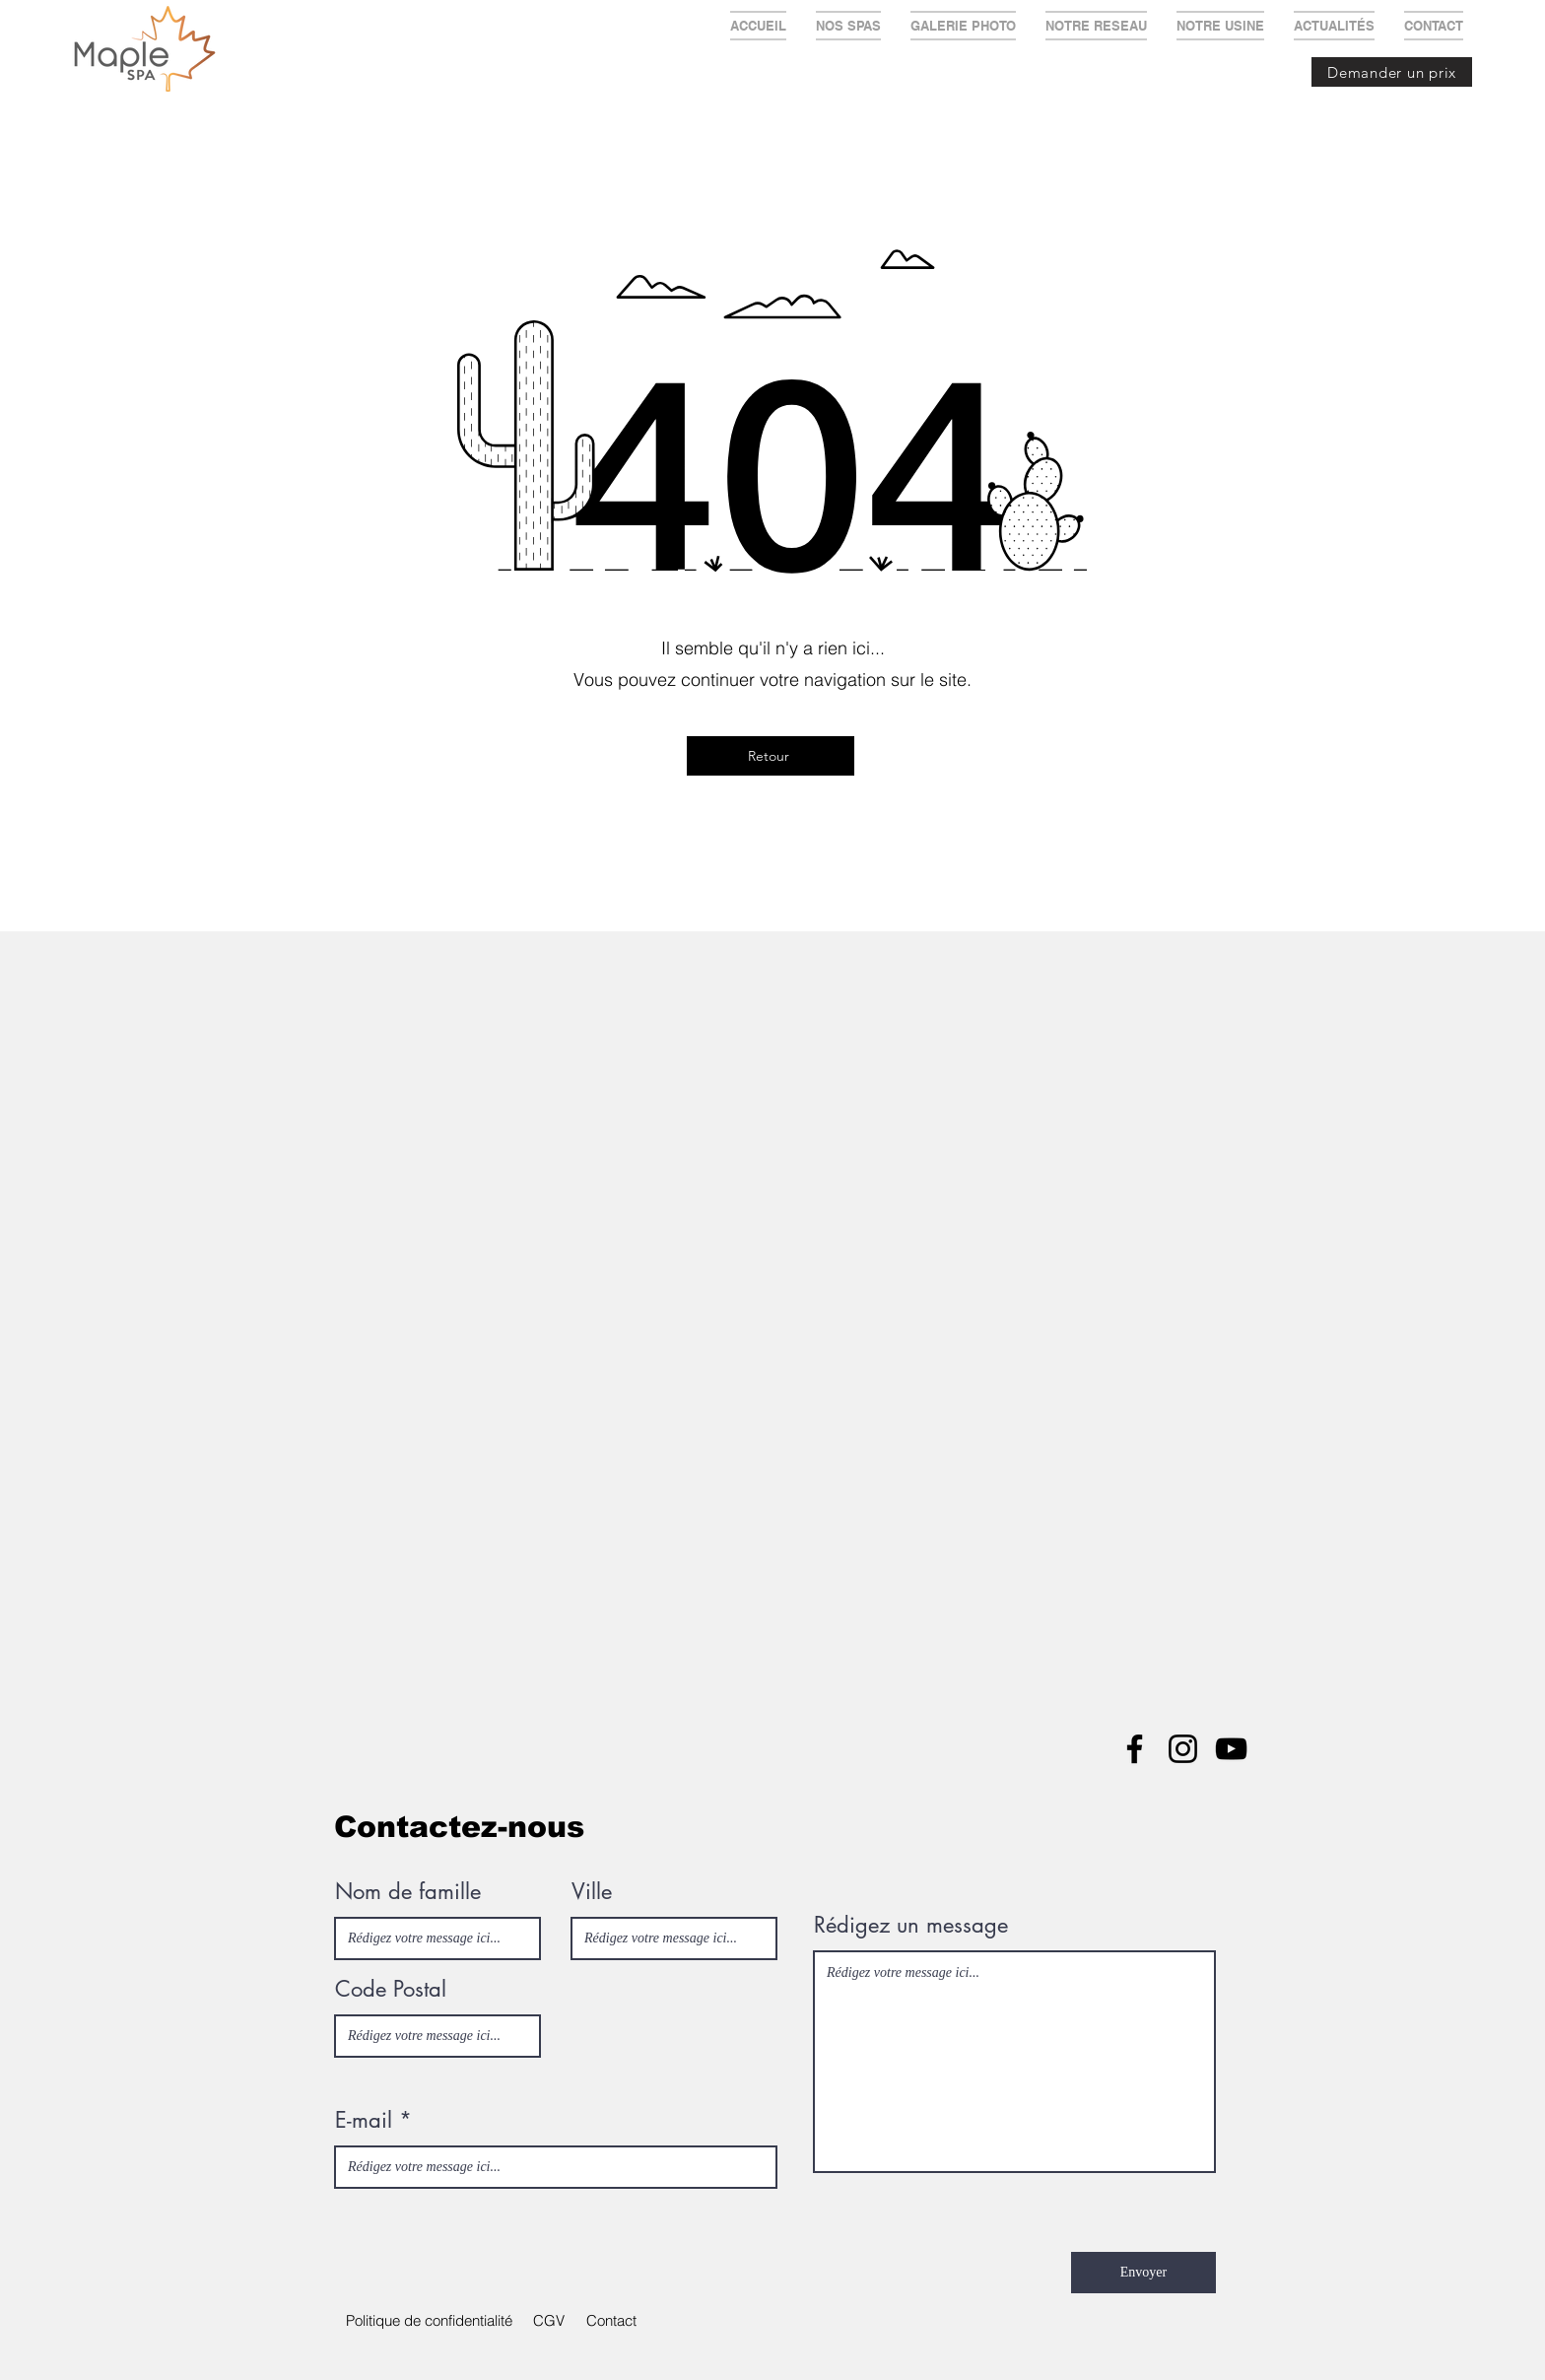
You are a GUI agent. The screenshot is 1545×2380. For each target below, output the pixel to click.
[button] (548, 2321)
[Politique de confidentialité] (428, 2321)
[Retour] (770, 756)
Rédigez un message (911, 1925)
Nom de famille (408, 1891)
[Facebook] (1134, 1749)
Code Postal (390, 1989)
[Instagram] (1183, 1749)
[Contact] (610, 2321)
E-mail (363, 2120)
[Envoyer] (1143, 2272)
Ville (591, 1891)
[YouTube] (1231, 1749)
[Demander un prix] (1391, 72)
